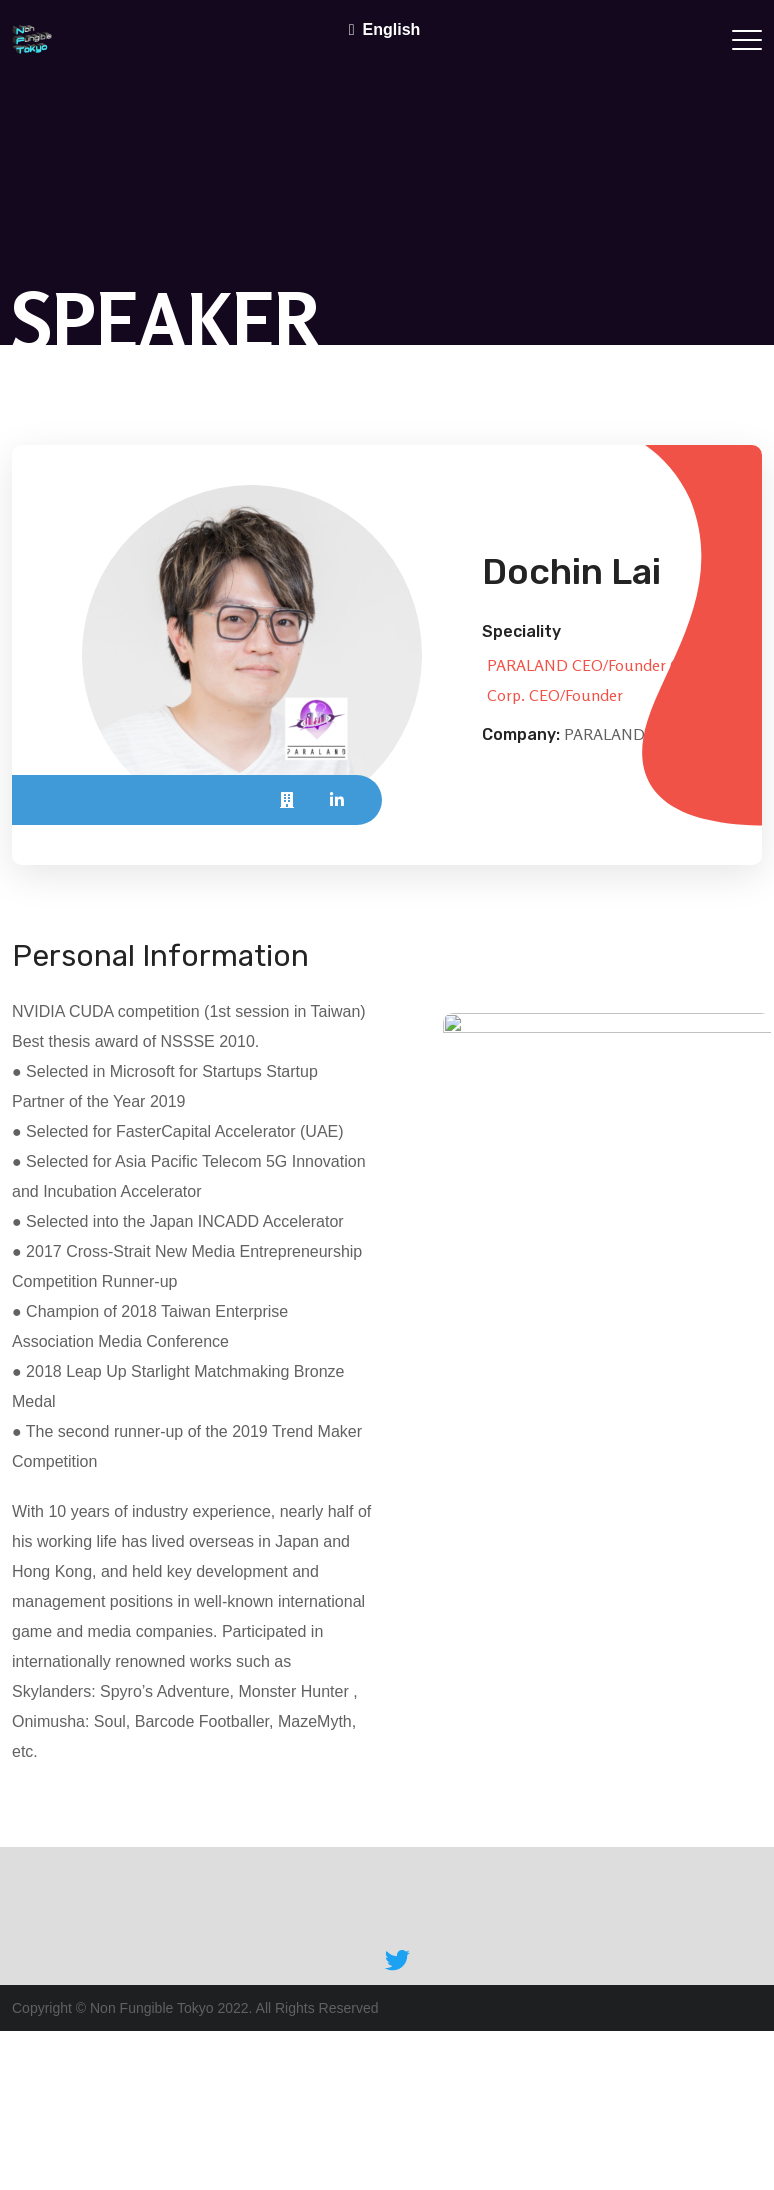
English (392, 29)
